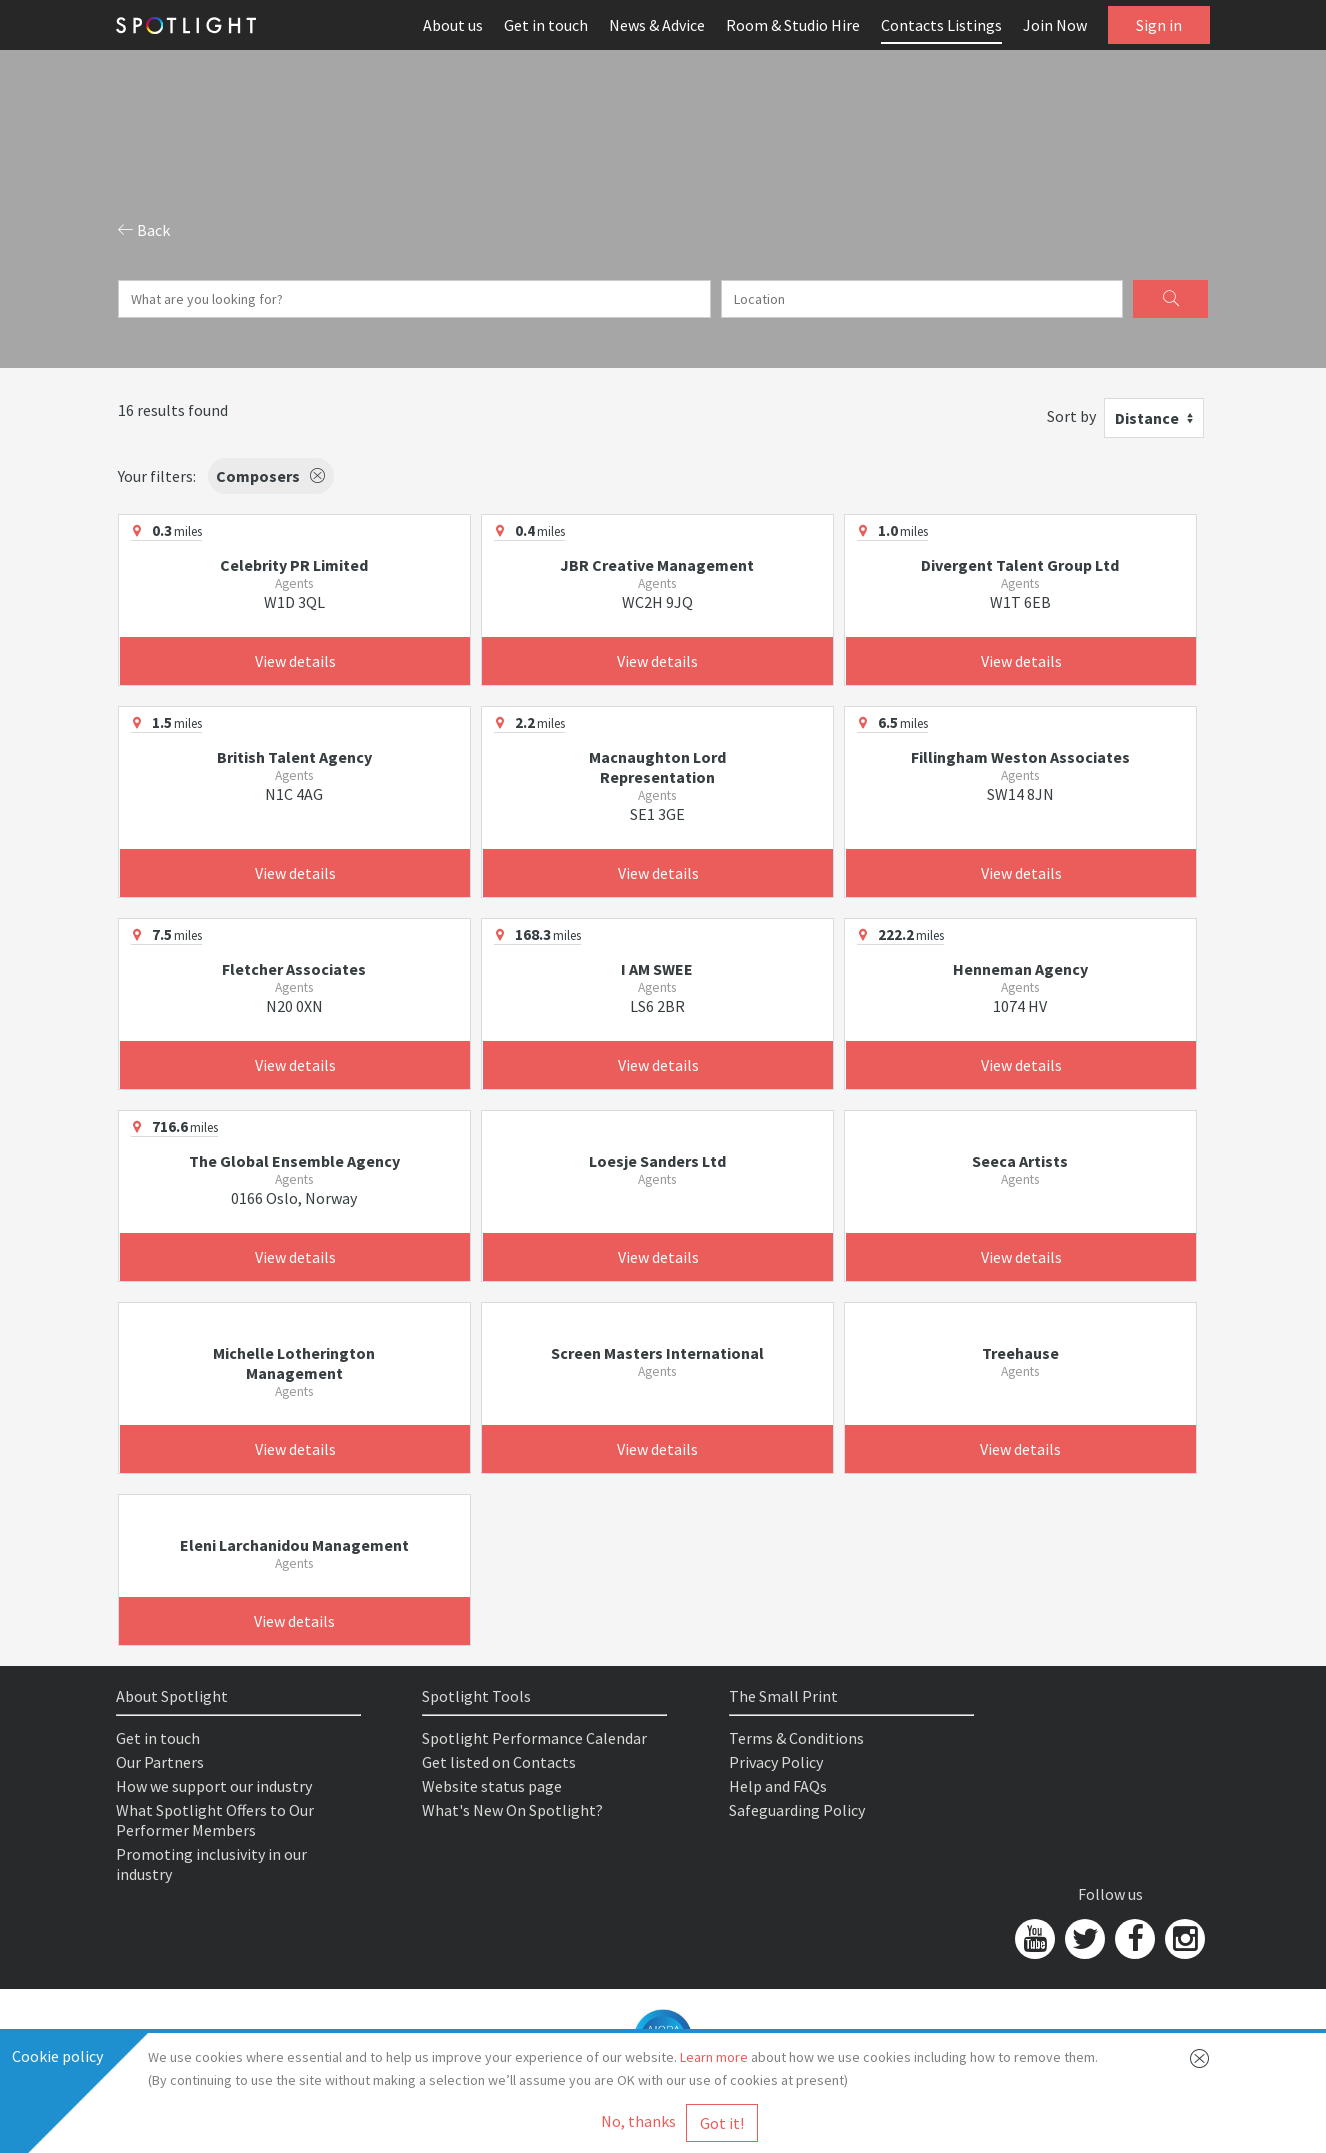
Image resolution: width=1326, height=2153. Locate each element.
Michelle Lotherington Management (294, 1363)
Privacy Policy (776, 1762)
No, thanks (638, 2121)
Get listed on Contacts (499, 1762)
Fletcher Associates (294, 969)
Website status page (492, 1786)
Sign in (1159, 25)
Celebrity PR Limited (294, 565)
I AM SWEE (657, 969)
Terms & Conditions (796, 1738)
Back (144, 230)
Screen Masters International (657, 1353)
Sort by (1071, 416)
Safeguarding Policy (797, 1810)
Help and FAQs (778, 1786)
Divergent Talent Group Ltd (1020, 565)
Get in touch (546, 25)
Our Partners (160, 1762)
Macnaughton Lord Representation (657, 767)
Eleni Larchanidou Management (294, 1545)
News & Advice (657, 25)
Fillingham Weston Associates (1020, 757)
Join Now (1055, 25)
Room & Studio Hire (793, 25)
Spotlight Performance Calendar (534, 1738)
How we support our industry (214, 1786)
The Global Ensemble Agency (294, 1161)
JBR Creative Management (657, 565)
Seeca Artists (1020, 1161)
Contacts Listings (941, 25)
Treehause (1020, 1353)
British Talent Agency (294, 757)
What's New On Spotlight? (512, 1810)
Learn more (714, 2057)
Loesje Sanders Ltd (657, 1161)
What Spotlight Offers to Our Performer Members (215, 1820)
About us (453, 25)
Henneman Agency (1020, 969)
